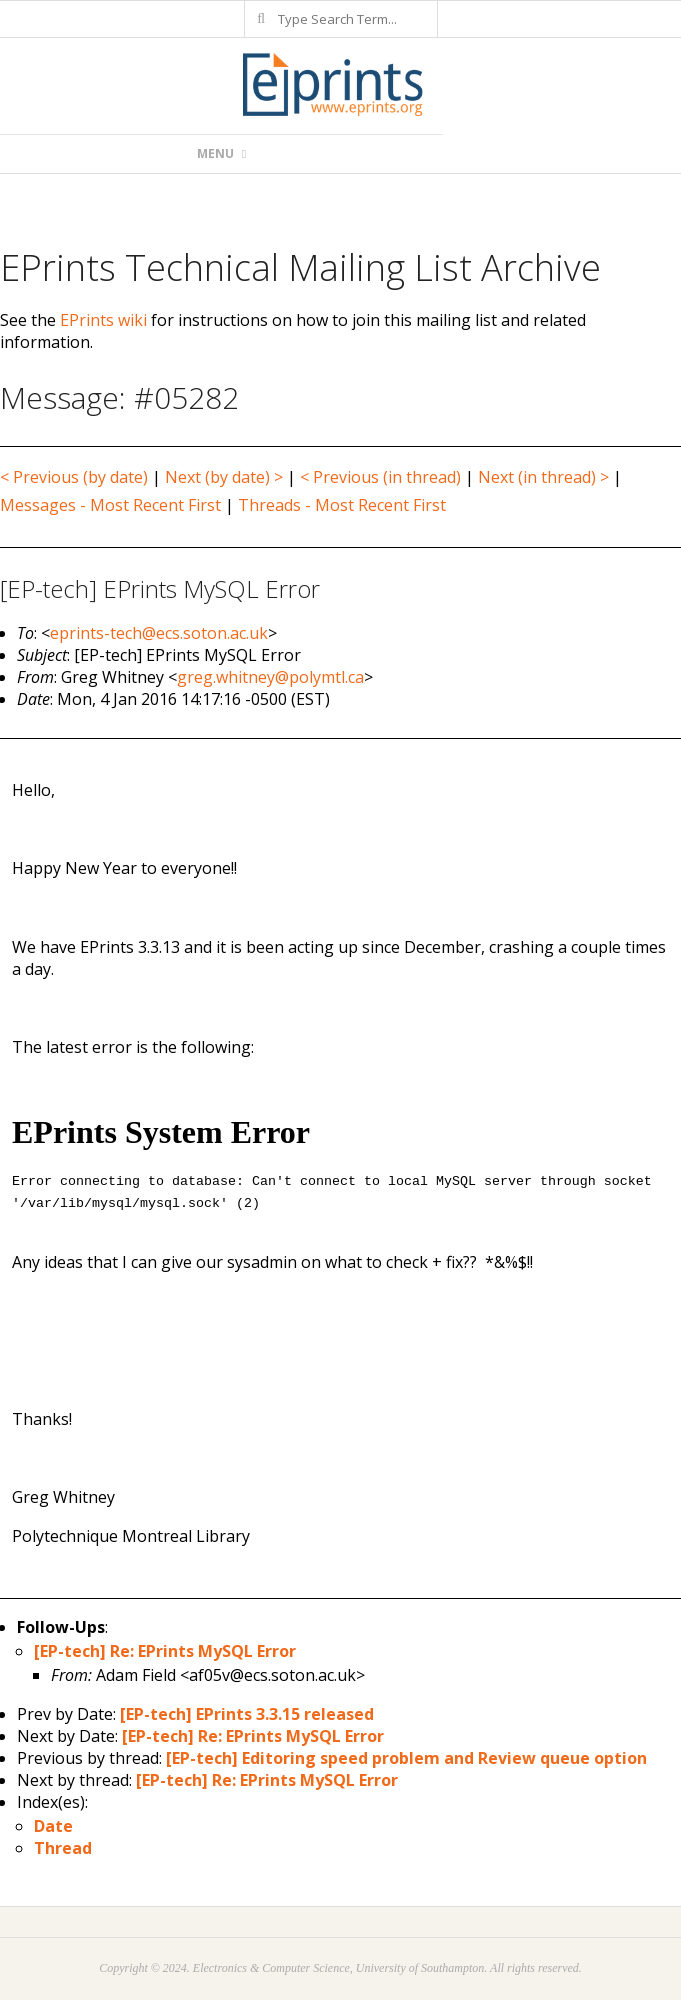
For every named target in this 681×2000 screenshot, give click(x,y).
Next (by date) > (224, 477)
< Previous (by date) (74, 477)
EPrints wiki (103, 320)
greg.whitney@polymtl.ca (270, 677)
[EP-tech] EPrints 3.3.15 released (247, 1714)
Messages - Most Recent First (110, 505)
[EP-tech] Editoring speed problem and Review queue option (406, 1758)
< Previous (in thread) (380, 477)
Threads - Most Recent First (342, 505)
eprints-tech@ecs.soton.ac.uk (159, 633)
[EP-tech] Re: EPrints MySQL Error (165, 1651)
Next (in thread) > (543, 477)
